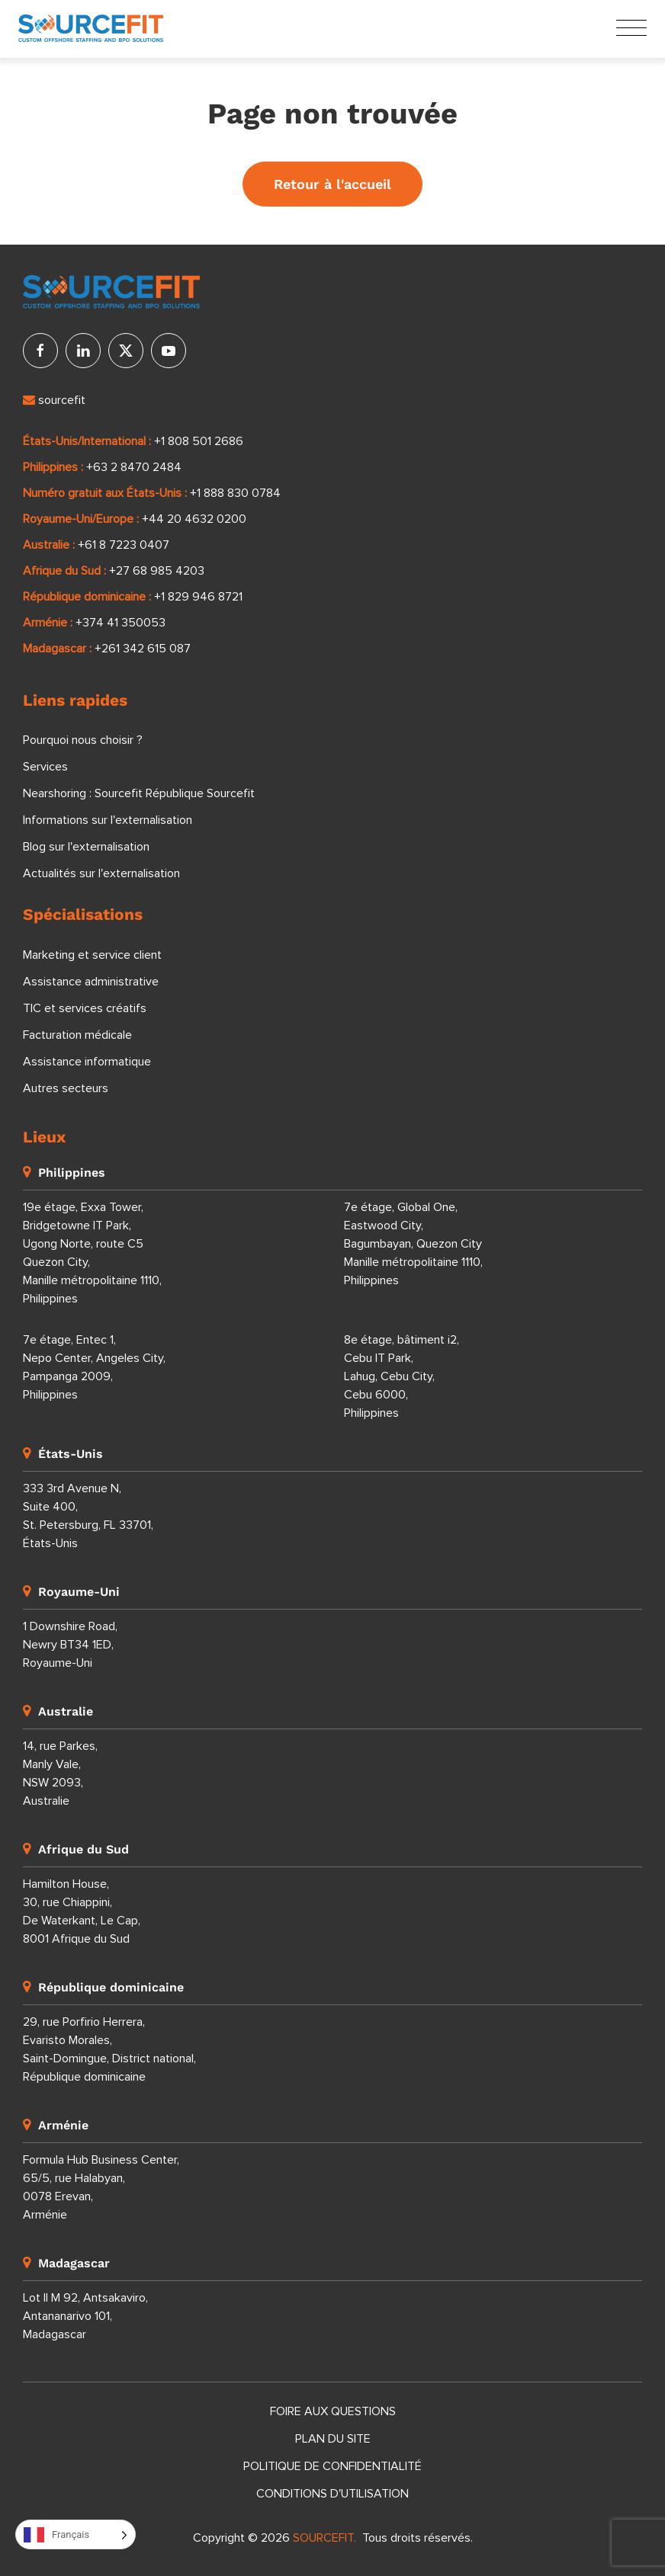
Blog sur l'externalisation (86, 847)
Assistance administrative (91, 982)
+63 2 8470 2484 (134, 467)
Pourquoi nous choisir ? (83, 740)
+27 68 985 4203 (156, 571)
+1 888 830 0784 (235, 493)
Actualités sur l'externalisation (101, 873)
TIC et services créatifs (84, 1008)
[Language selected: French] (75, 2534)
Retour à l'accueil (332, 184)
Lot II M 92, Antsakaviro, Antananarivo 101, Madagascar (85, 2316)
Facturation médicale (77, 1035)
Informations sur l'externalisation (107, 820)
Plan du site (333, 2439)
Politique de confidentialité (332, 2466)
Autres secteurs (65, 1088)
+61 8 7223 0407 (123, 545)
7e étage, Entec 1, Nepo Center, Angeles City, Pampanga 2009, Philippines (94, 1367)
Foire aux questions (333, 2411)
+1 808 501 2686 (198, 441)
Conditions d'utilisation (332, 2494)
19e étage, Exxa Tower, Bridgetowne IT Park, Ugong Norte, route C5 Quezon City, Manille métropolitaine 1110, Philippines (92, 1253)
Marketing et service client (92, 955)
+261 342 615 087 (143, 648)
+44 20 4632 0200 (194, 519)
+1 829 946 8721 (198, 597)
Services (45, 767)
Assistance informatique (87, 1062)
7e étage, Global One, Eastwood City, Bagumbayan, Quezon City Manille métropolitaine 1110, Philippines (413, 1243)
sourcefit (54, 400)
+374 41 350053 (120, 623)
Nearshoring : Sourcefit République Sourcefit (139, 793)
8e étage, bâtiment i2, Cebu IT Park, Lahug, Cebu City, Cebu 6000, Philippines (401, 1376)
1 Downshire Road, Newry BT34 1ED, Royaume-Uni (70, 1644)
